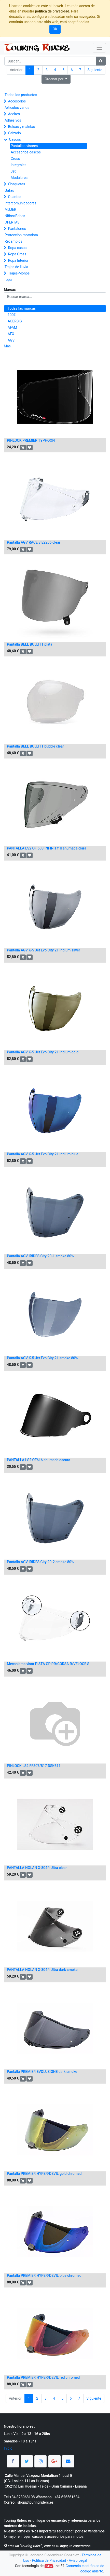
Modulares (19, 178)
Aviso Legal (78, 2560)
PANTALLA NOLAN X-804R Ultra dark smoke (42, 1970)
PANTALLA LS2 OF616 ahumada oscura (38, 1460)
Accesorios (17, 101)
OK (55, 29)
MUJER (10, 209)
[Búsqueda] (101, 61)
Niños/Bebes (15, 216)
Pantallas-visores (24, 146)
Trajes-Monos (19, 273)
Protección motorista (21, 235)
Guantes (14, 197)
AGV (11, 340)
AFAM (12, 327)
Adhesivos (13, 120)
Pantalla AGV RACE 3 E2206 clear (33, 542)
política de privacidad (52, 11)
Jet (13, 171)
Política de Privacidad (49, 2560)
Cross (15, 158)
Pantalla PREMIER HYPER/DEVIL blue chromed (44, 2275)
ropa (8, 280)
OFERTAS (12, 222)
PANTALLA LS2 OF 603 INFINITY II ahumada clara (46, 848)
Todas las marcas (22, 308)
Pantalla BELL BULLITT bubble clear (35, 746)
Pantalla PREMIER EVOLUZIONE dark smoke (42, 2072)
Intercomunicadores (20, 203)
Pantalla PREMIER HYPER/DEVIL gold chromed (44, 2174)
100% (12, 315)
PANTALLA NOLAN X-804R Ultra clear (37, 1868)
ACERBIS (15, 321)
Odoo (49, 2566)
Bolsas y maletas (21, 127)
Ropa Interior (18, 260)
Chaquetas (16, 184)
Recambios (13, 241)
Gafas (9, 190)
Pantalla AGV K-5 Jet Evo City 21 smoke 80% (42, 1358)
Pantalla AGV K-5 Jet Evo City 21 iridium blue (42, 1154)
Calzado (14, 133)
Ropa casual (17, 248)
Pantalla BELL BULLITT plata (29, 644)
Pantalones (17, 229)
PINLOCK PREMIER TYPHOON (31, 440)
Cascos (15, 139)
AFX (11, 334)
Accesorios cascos (26, 152)
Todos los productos (21, 95)
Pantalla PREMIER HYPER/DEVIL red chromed (43, 2377)
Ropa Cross (17, 254)
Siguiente (95, 70)
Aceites (14, 114)
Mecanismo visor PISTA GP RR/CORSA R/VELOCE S (48, 1664)
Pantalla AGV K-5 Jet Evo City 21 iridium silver (43, 950)
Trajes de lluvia (16, 267)
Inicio (8, 2448)
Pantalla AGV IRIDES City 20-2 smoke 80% (40, 1562)
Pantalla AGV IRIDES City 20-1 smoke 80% (40, 1256)
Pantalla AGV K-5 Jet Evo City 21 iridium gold (42, 1052)
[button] (56, 79)
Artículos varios (17, 108)
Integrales (18, 165)
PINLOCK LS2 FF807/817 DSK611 (34, 1766)
